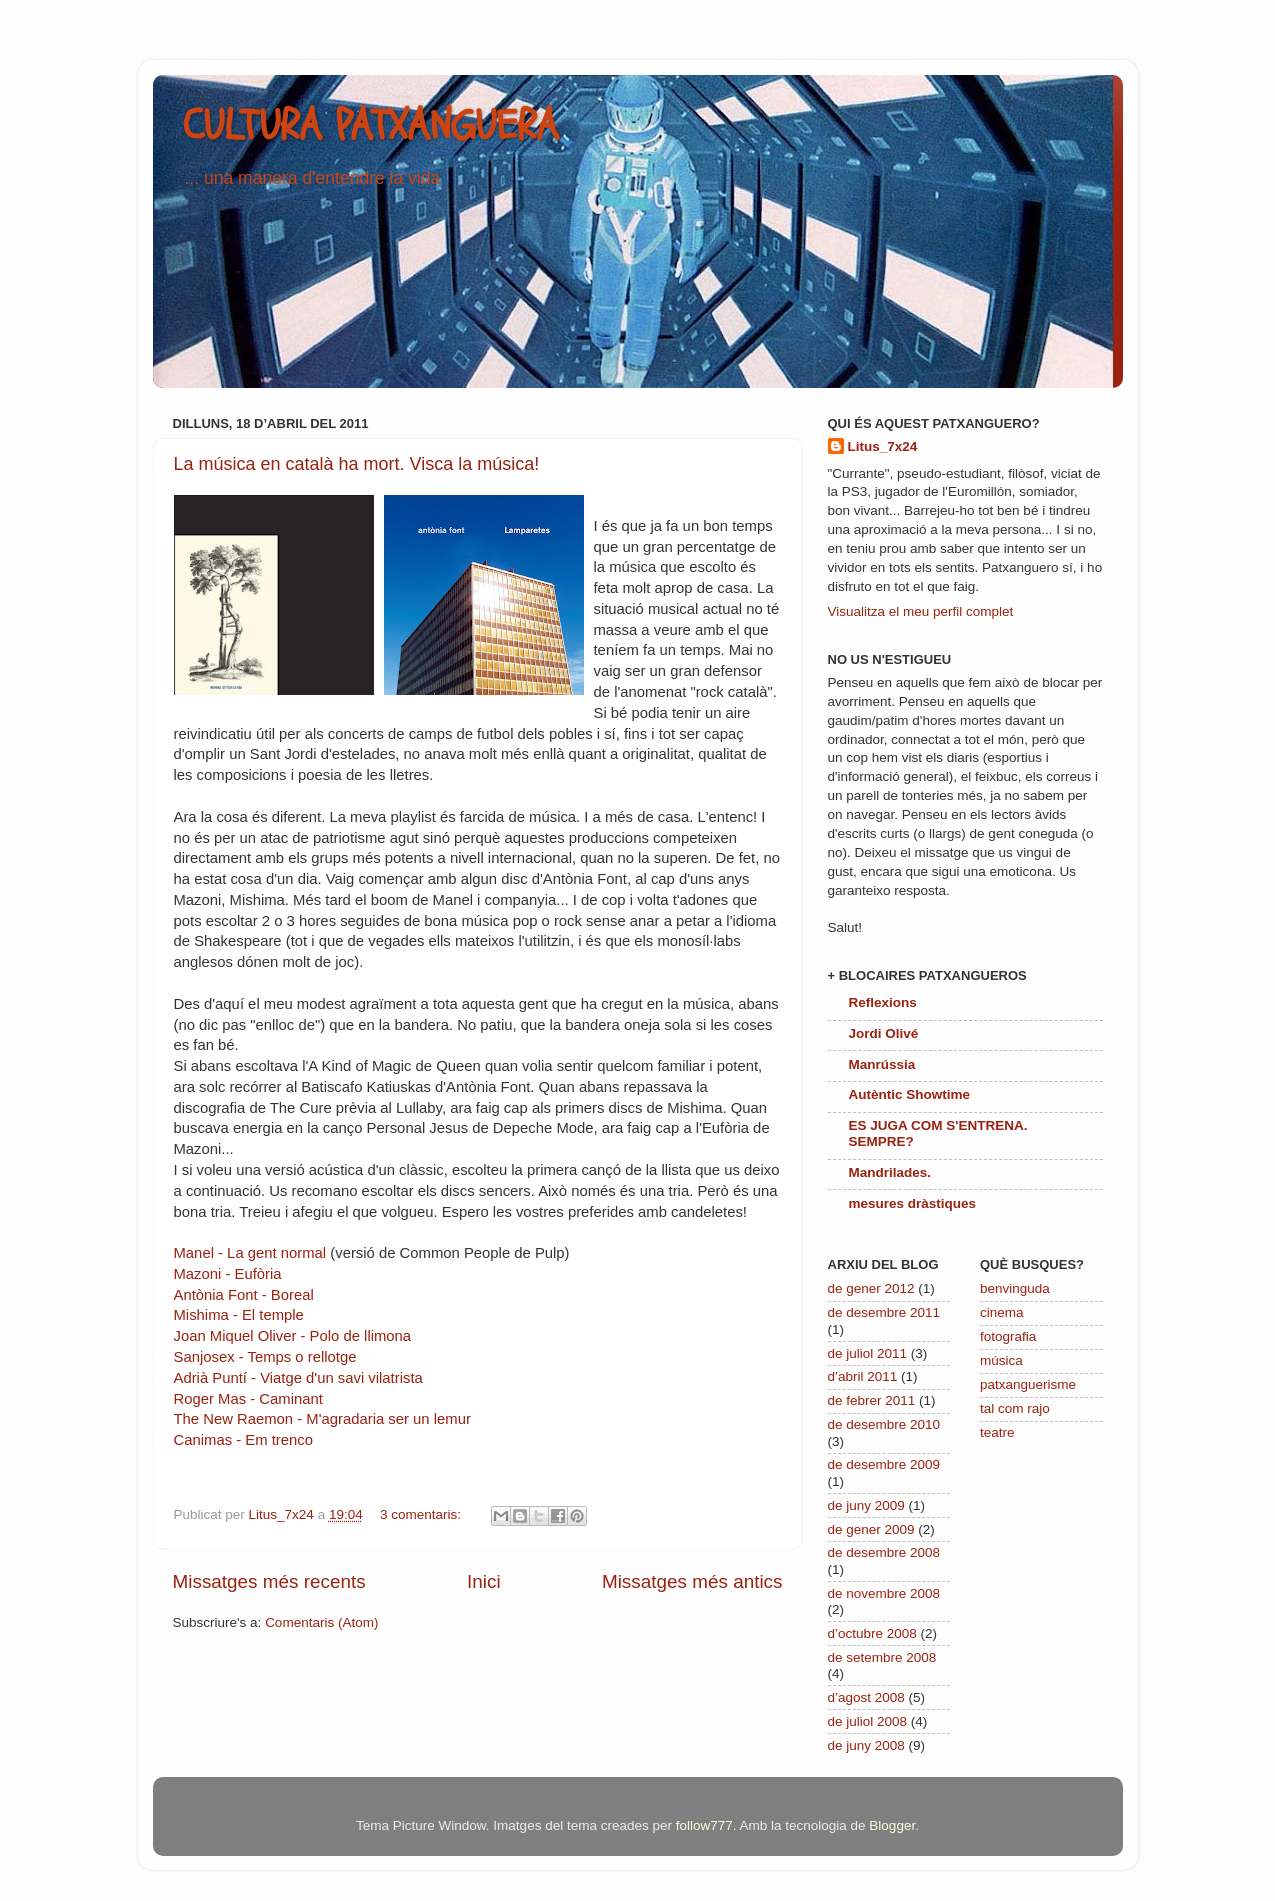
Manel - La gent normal (250, 1253)
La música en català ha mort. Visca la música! (357, 464)
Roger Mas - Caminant (248, 1399)
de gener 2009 (871, 1529)
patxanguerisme (1028, 1384)
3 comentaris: (422, 1514)
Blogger (892, 1825)
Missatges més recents (269, 1581)
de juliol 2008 (868, 1721)
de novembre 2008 (884, 1593)
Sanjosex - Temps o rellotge (265, 1357)
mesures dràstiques (913, 1203)
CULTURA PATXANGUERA (371, 126)
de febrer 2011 (872, 1400)
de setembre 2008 (882, 1657)
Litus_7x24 (883, 446)
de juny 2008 (866, 1745)
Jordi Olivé (884, 1033)
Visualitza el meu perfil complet (921, 611)
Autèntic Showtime (910, 1094)
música (1001, 1360)
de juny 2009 (866, 1505)
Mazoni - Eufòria (228, 1274)
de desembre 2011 (884, 1312)
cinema (1002, 1312)
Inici (484, 1581)
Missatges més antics (692, 1581)
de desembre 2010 (884, 1424)
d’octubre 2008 (872, 1633)
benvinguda (1015, 1288)
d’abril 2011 (863, 1376)
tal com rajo (1015, 1408)
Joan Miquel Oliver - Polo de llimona (293, 1336)
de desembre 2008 (884, 1552)
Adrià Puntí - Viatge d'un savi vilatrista (298, 1378)
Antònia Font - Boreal (244, 1295)
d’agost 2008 (866, 1697)
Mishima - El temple (239, 1315)
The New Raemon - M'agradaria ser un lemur (322, 1419)
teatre (997, 1432)
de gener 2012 (871, 1288)
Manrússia (882, 1064)
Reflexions (883, 1002)
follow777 (704, 1825)
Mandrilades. (890, 1172)
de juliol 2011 (868, 1353)
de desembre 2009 (884, 1464)
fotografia (1008, 1336)
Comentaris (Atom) (321, 1622)
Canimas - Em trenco (243, 1440)
